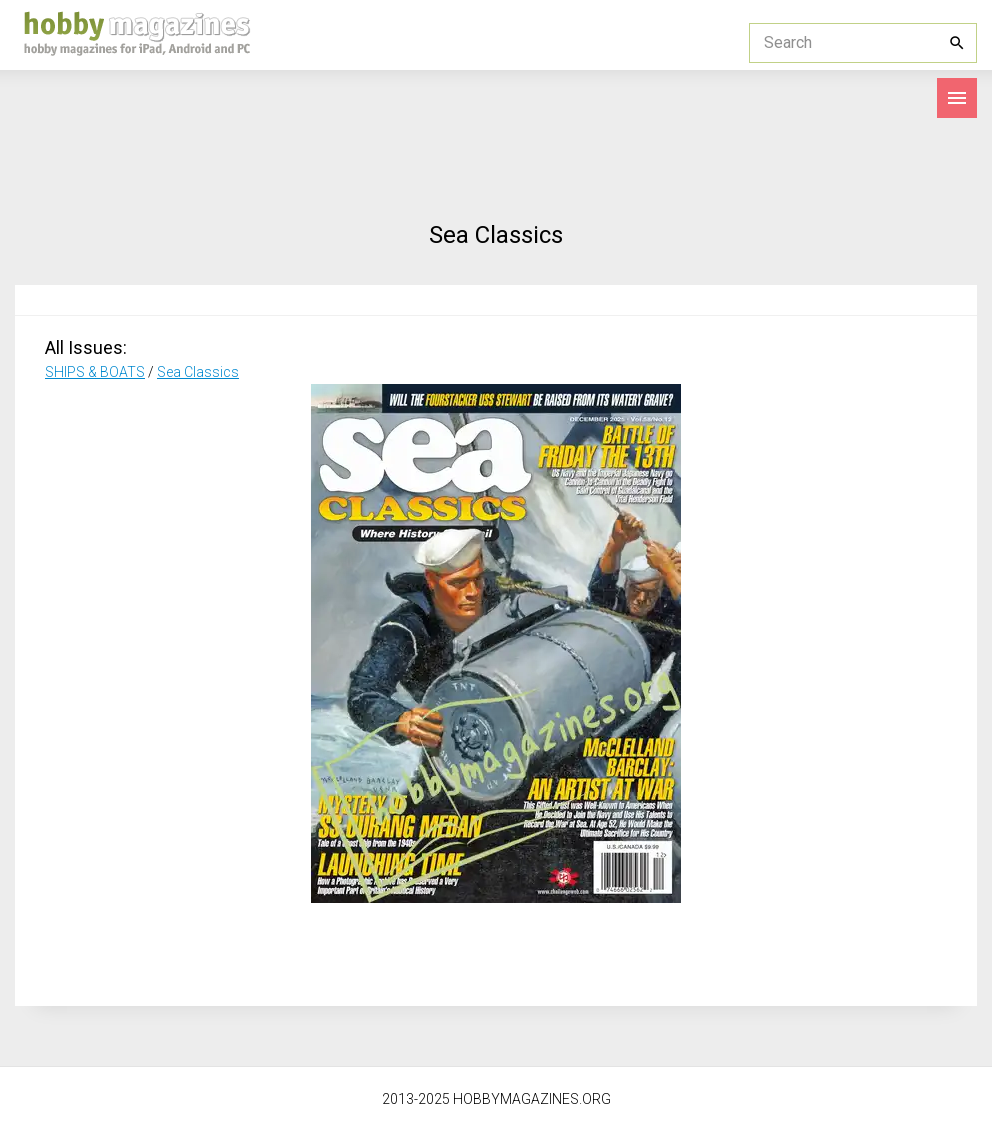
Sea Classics (198, 372)
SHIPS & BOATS (95, 372)
